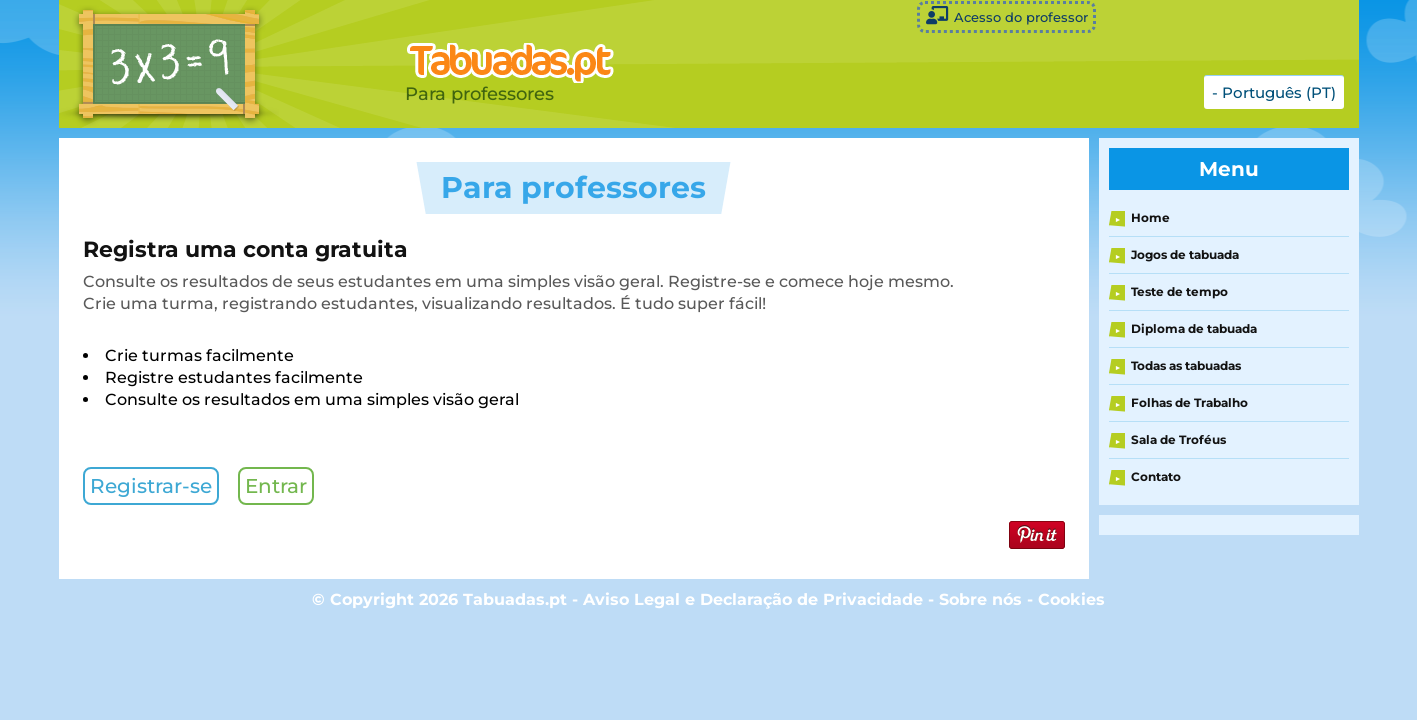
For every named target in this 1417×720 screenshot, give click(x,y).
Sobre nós (980, 599)
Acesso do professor (1006, 15)
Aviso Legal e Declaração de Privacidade (753, 599)
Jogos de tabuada (1185, 254)
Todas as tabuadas (1186, 365)
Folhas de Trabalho (1189, 402)
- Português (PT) (1274, 92)
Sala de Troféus (1178, 439)
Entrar (276, 486)
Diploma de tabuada (1194, 328)
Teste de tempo (1179, 291)
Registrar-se (151, 486)
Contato (1156, 476)
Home (1150, 217)
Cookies (1071, 599)
